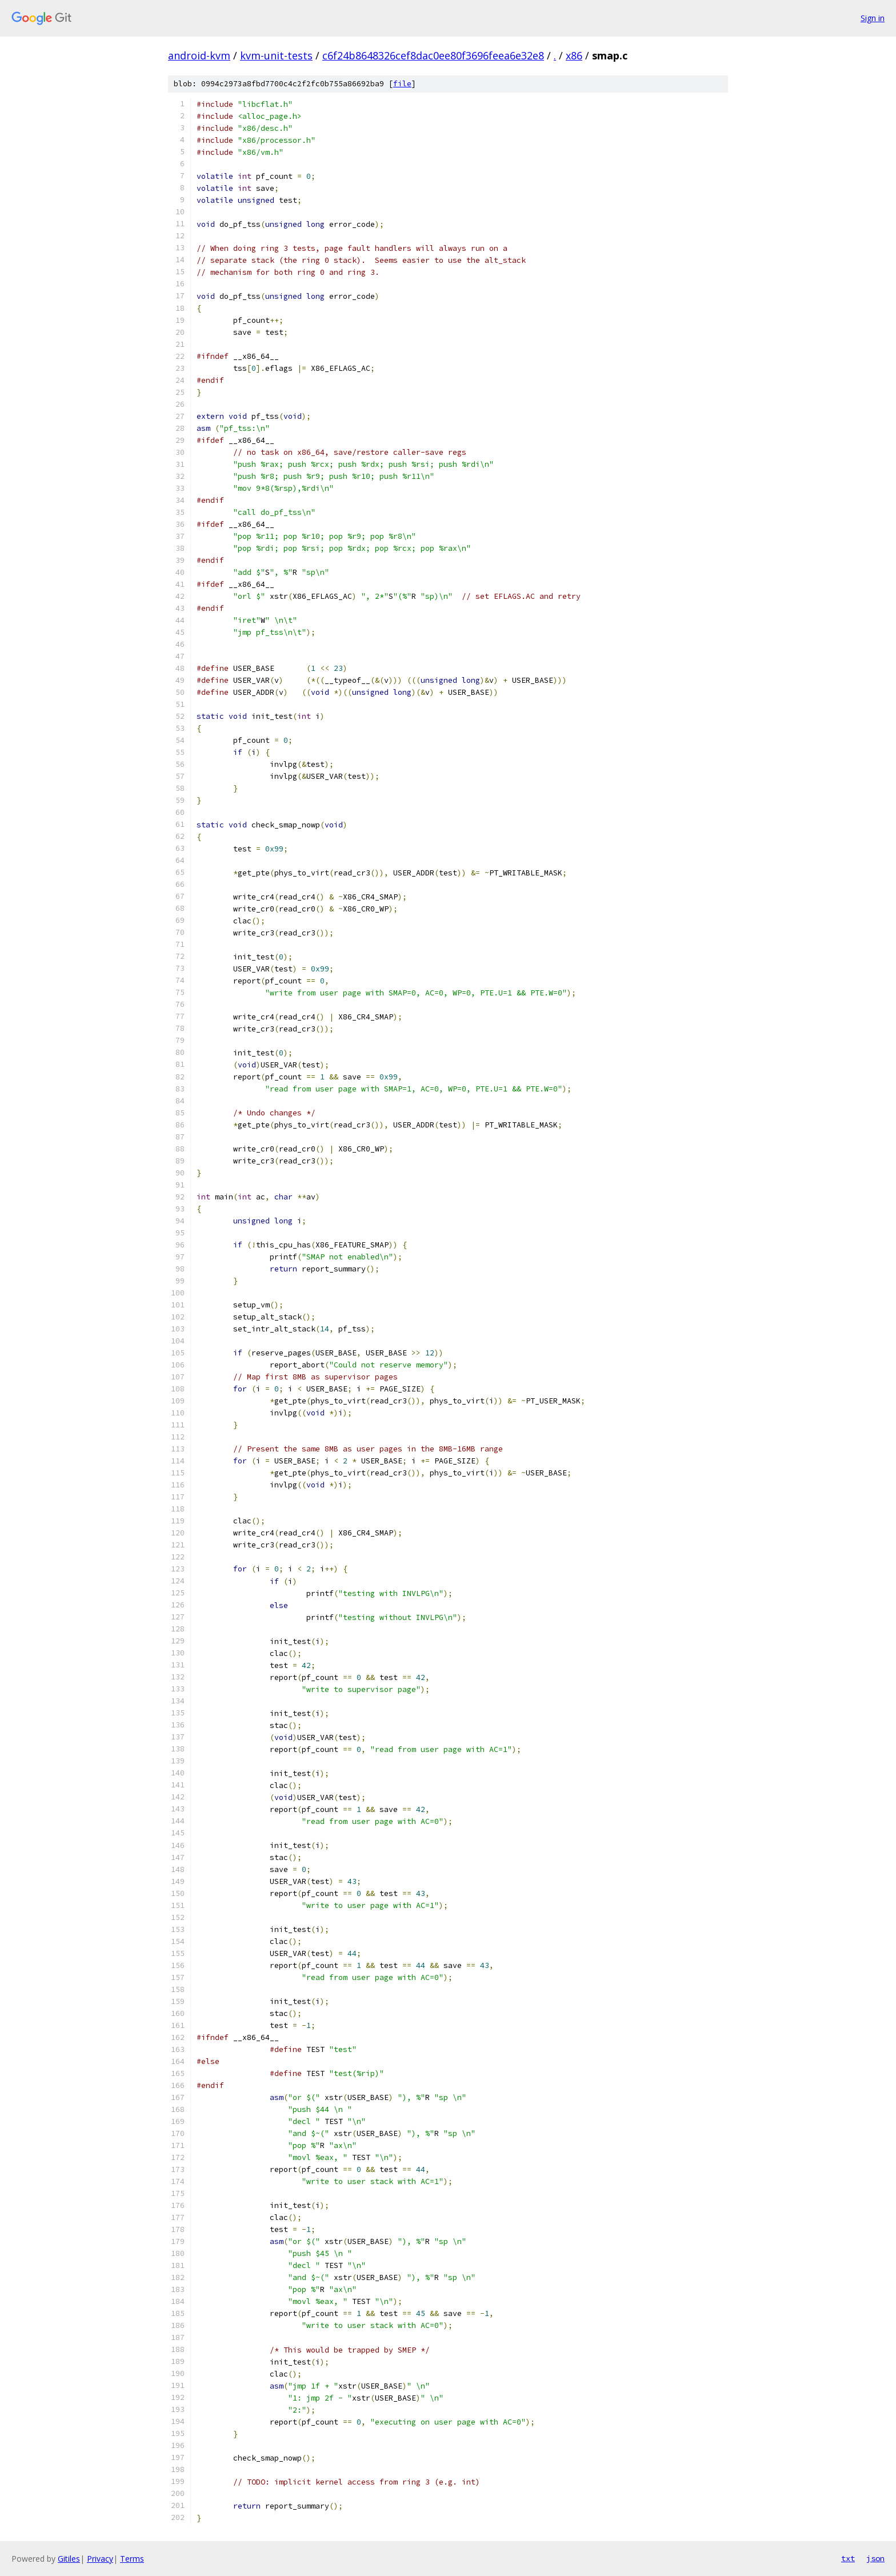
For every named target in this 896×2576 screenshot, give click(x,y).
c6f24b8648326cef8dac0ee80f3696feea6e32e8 (433, 55)
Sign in (873, 18)
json (875, 2558)
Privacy (100, 2558)
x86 (574, 55)
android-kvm (199, 55)
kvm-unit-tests (276, 55)
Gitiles (69, 2558)
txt (848, 2558)
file (402, 84)
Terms (132, 2558)
